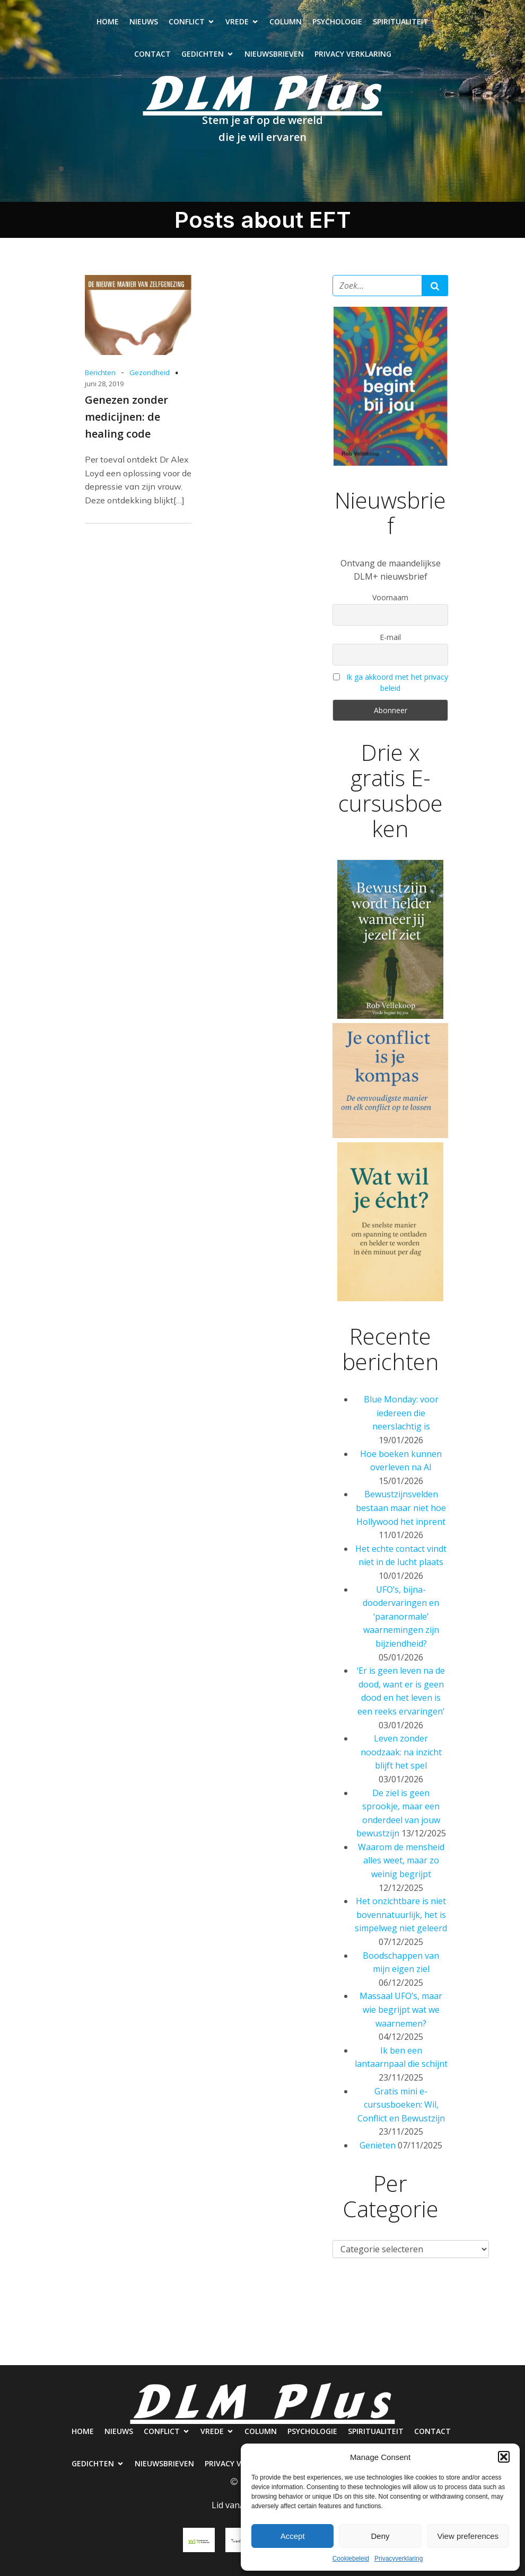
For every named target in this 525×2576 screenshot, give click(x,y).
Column (285, 21)
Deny (380, 2536)
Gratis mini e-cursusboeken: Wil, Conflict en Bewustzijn (401, 2104)
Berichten (100, 372)
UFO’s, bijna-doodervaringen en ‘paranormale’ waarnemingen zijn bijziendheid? (401, 1616)
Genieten (378, 2145)
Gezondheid (149, 372)
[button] (503, 2456)
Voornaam (390, 597)
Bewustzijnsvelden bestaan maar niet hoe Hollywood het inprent (401, 1507)
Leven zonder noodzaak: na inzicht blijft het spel (401, 1752)
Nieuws (143, 21)
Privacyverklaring (398, 2558)
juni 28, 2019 (104, 383)
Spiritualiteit (400, 21)
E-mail (390, 637)
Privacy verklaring (352, 54)
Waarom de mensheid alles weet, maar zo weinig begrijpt (401, 1860)
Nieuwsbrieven (274, 54)
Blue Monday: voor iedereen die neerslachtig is (401, 1412)
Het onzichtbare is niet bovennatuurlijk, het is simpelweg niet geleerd (401, 1914)
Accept (293, 2536)
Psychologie (337, 21)
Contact (152, 54)
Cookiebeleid (350, 2558)
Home (108, 21)
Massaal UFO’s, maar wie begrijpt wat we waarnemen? (401, 2009)
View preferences (468, 2536)
